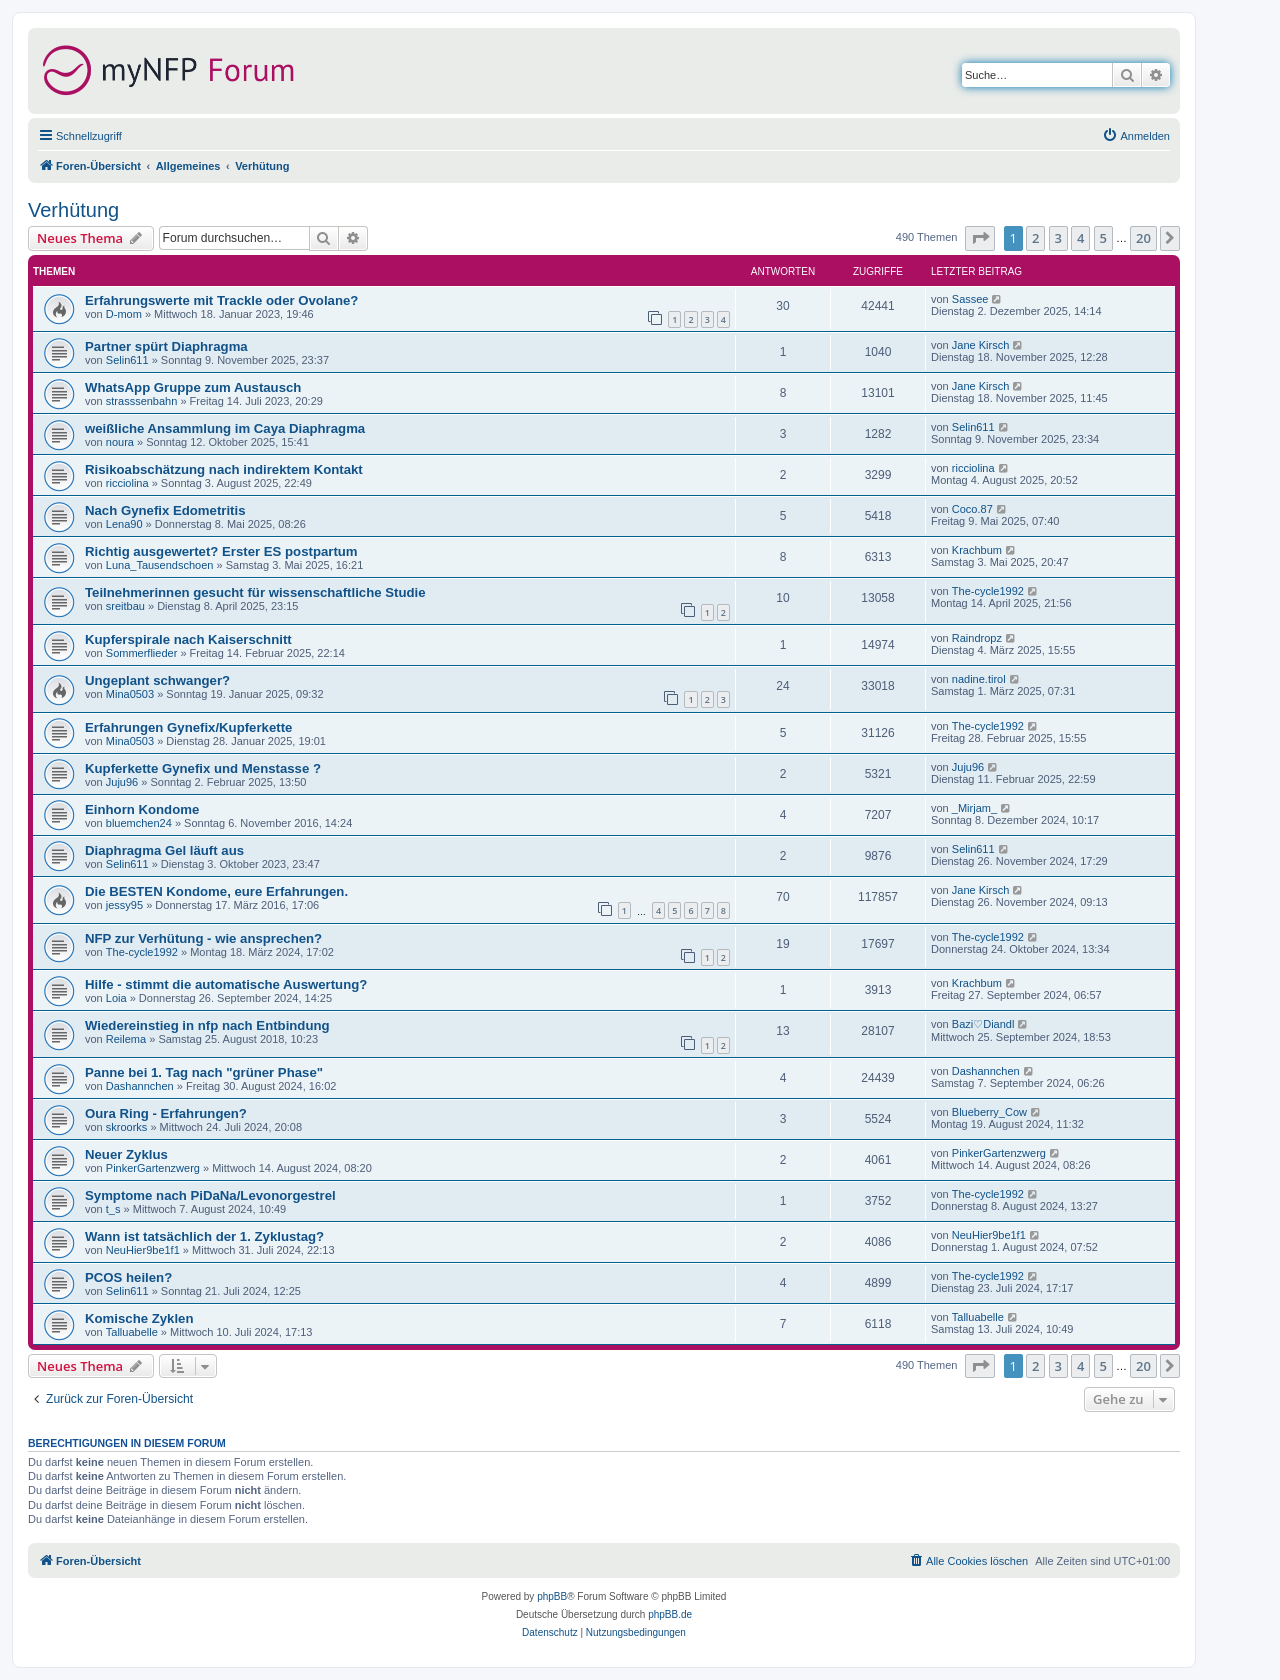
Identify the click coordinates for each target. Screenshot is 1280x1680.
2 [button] (1035, 238)
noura (120, 442)
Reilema (126, 1039)
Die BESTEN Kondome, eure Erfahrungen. (216, 891)
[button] (980, 238)
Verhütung (73, 210)
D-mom (124, 314)
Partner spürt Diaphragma (166, 346)
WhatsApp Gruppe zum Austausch (193, 387)
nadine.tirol (979, 679)
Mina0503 (130, 694)
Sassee (970, 299)
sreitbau (125, 606)
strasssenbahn (142, 401)
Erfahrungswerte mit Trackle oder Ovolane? (221, 300)
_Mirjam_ (974, 808)
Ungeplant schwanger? (157, 680)
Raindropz (977, 638)
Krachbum (977, 550)
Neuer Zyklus (126, 1154)
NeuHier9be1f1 (143, 1250)
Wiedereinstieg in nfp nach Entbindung (207, 1025)
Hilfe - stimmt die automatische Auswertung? (226, 984)
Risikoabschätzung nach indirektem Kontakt (224, 469)
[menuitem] (1136, 136)
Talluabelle (132, 1332)
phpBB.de (670, 1614)
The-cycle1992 (988, 591)
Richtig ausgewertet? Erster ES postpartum (221, 551)
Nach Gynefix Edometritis (165, 510)
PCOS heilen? (128, 1277)
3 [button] (1058, 238)
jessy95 (124, 905)
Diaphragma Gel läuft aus (164, 850)
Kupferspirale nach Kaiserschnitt (188, 639)
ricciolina (127, 483)
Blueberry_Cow (989, 1112)
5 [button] (1103, 238)
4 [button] (1080, 238)
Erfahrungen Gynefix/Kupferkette (188, 727)
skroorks (127, 1127)
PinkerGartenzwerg (153, 1168)
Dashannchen (140, 1086)
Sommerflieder (142, 653)
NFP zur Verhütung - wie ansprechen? (203, 938)
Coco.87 (972, 509)
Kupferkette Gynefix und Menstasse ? (203, 768)
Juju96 (122, 782)
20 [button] (1143, 238)
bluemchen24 (139, 823)
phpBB (552, 1596)
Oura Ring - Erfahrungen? (166, 1113)
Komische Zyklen (139, 1318)
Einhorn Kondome (142, 809)
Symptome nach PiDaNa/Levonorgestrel (210, 1195)
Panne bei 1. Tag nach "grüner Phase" (204, 1072)
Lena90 (124, 524)
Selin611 (127, 360)
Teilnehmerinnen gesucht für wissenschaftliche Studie (255, 592)
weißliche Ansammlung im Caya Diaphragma (225, 428)
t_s (113, 1209)
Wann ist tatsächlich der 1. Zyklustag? (204, 1236)
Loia (116, 998)
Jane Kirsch (980, 345)
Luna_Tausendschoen (160, 565)
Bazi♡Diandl (983, 1024)
